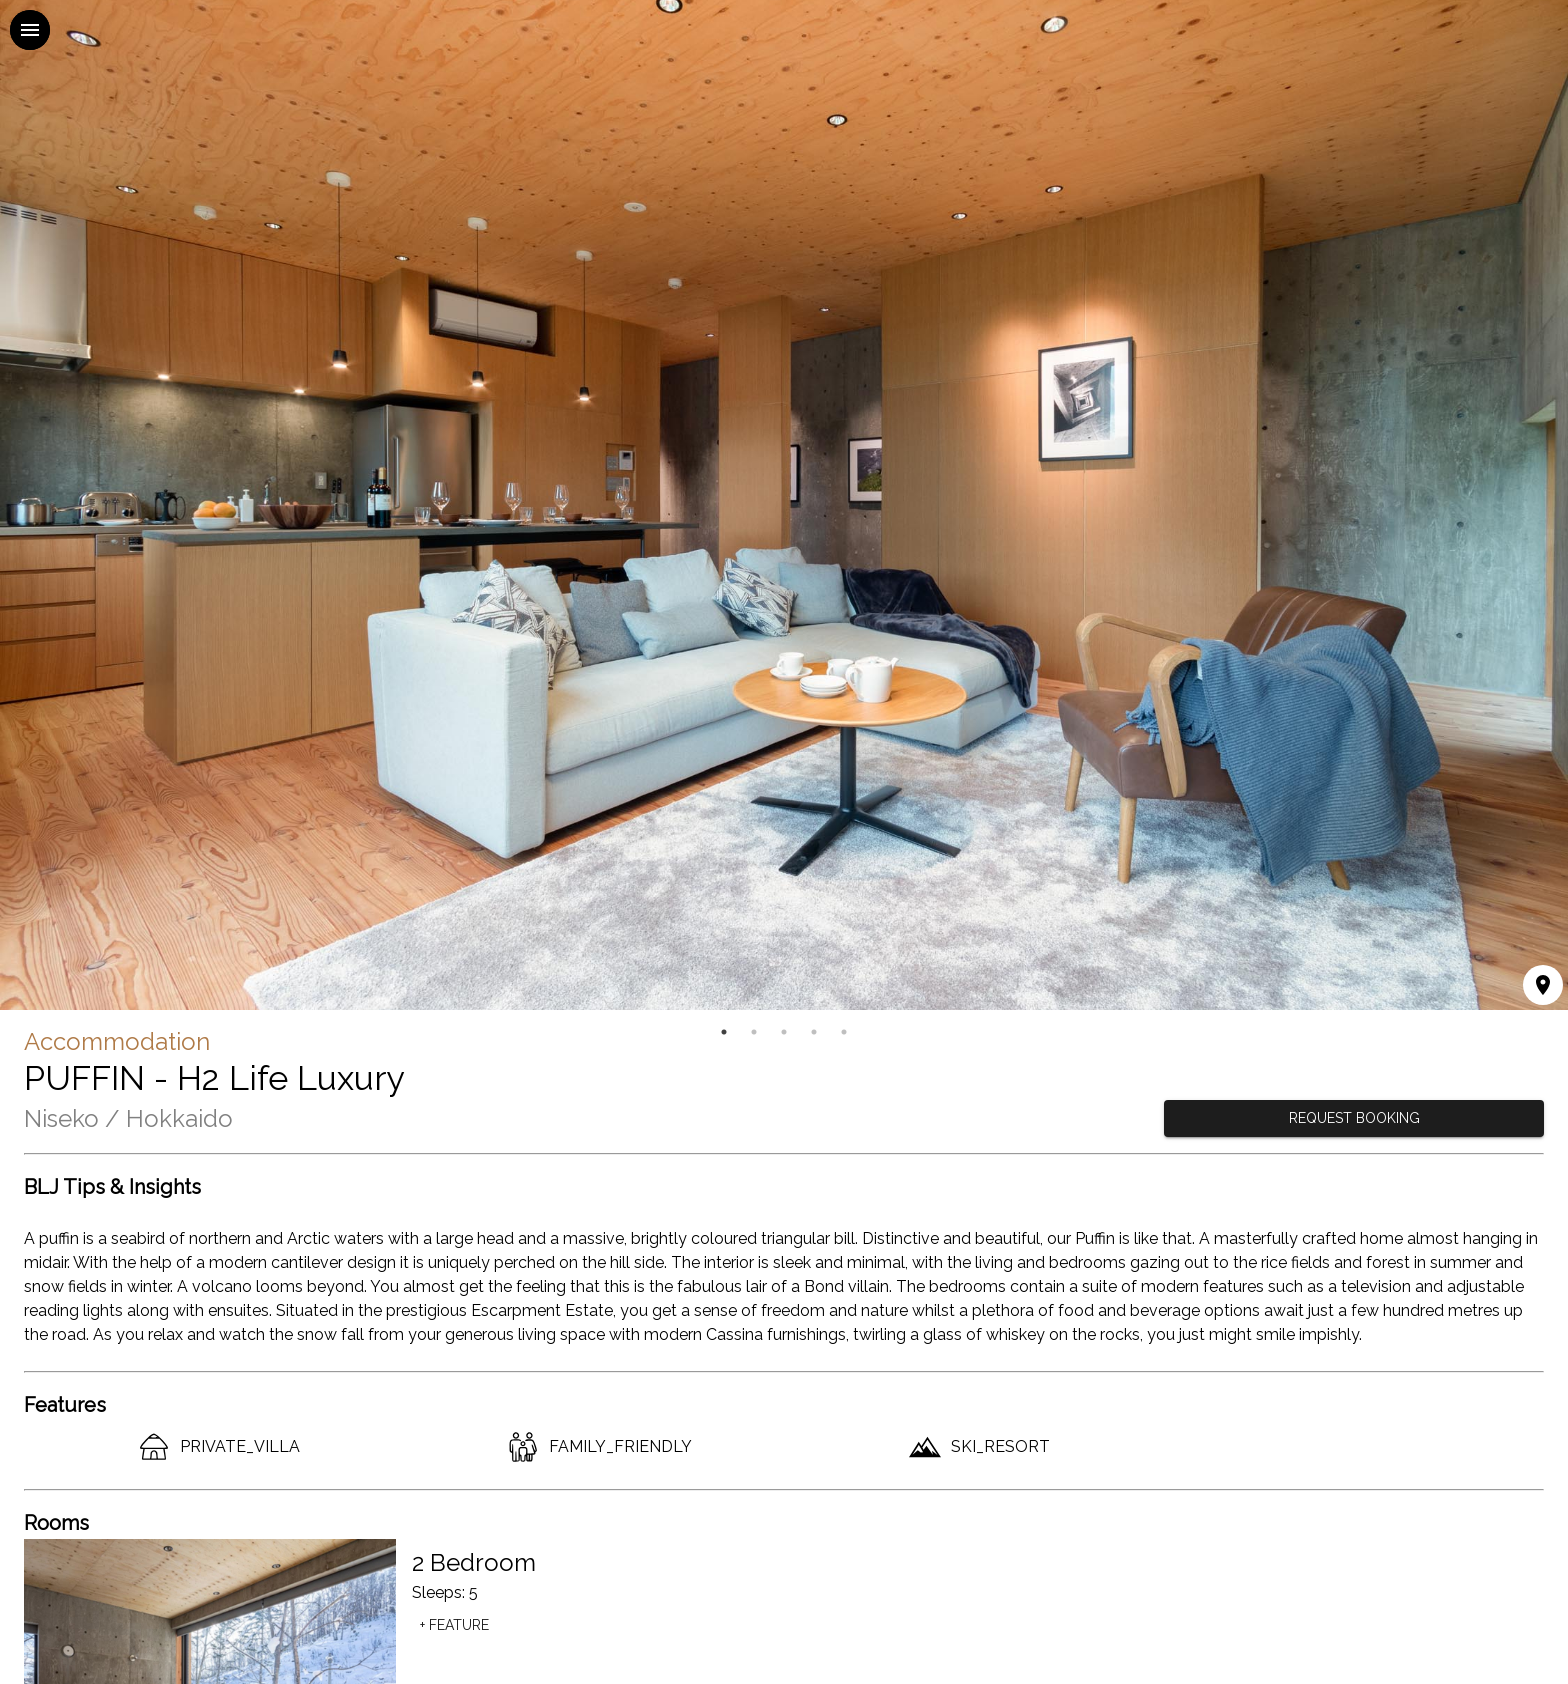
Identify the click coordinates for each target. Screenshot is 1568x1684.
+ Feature (454, 1625)
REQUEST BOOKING (1354, 1118)
